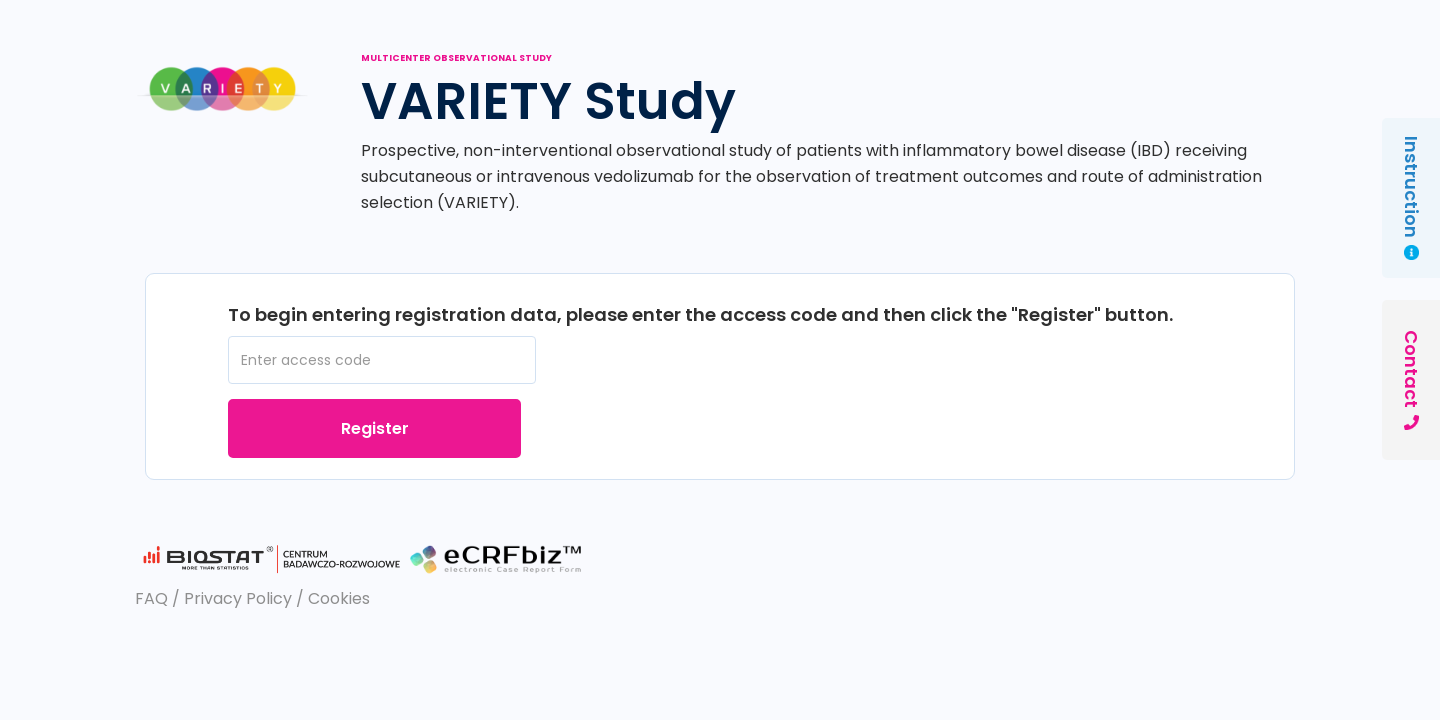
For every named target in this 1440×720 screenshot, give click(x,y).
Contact (1411, 380)
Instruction (1411, 198)
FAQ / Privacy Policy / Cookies (252, 598)
